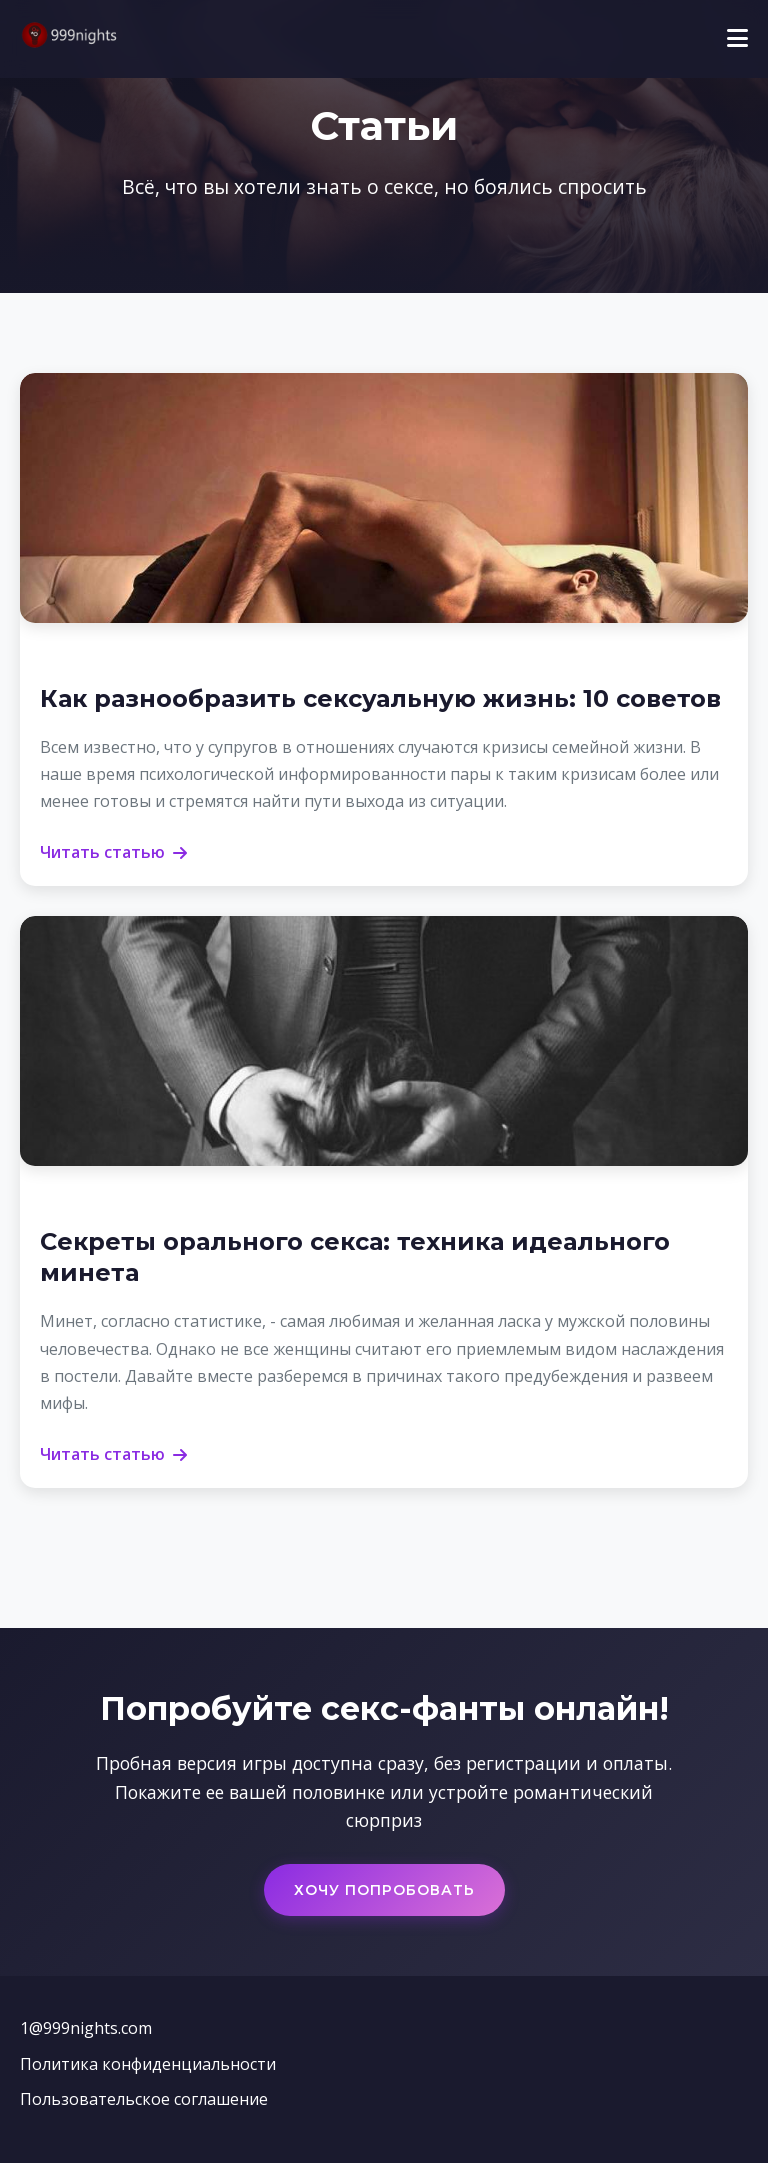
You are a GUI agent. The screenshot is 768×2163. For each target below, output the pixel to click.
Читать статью (113, 852)
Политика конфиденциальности (148, 2064)
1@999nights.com (86, 2028)
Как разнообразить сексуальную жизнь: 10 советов (380, 698)
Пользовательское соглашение (144, 2099)
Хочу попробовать (384, 1890)
